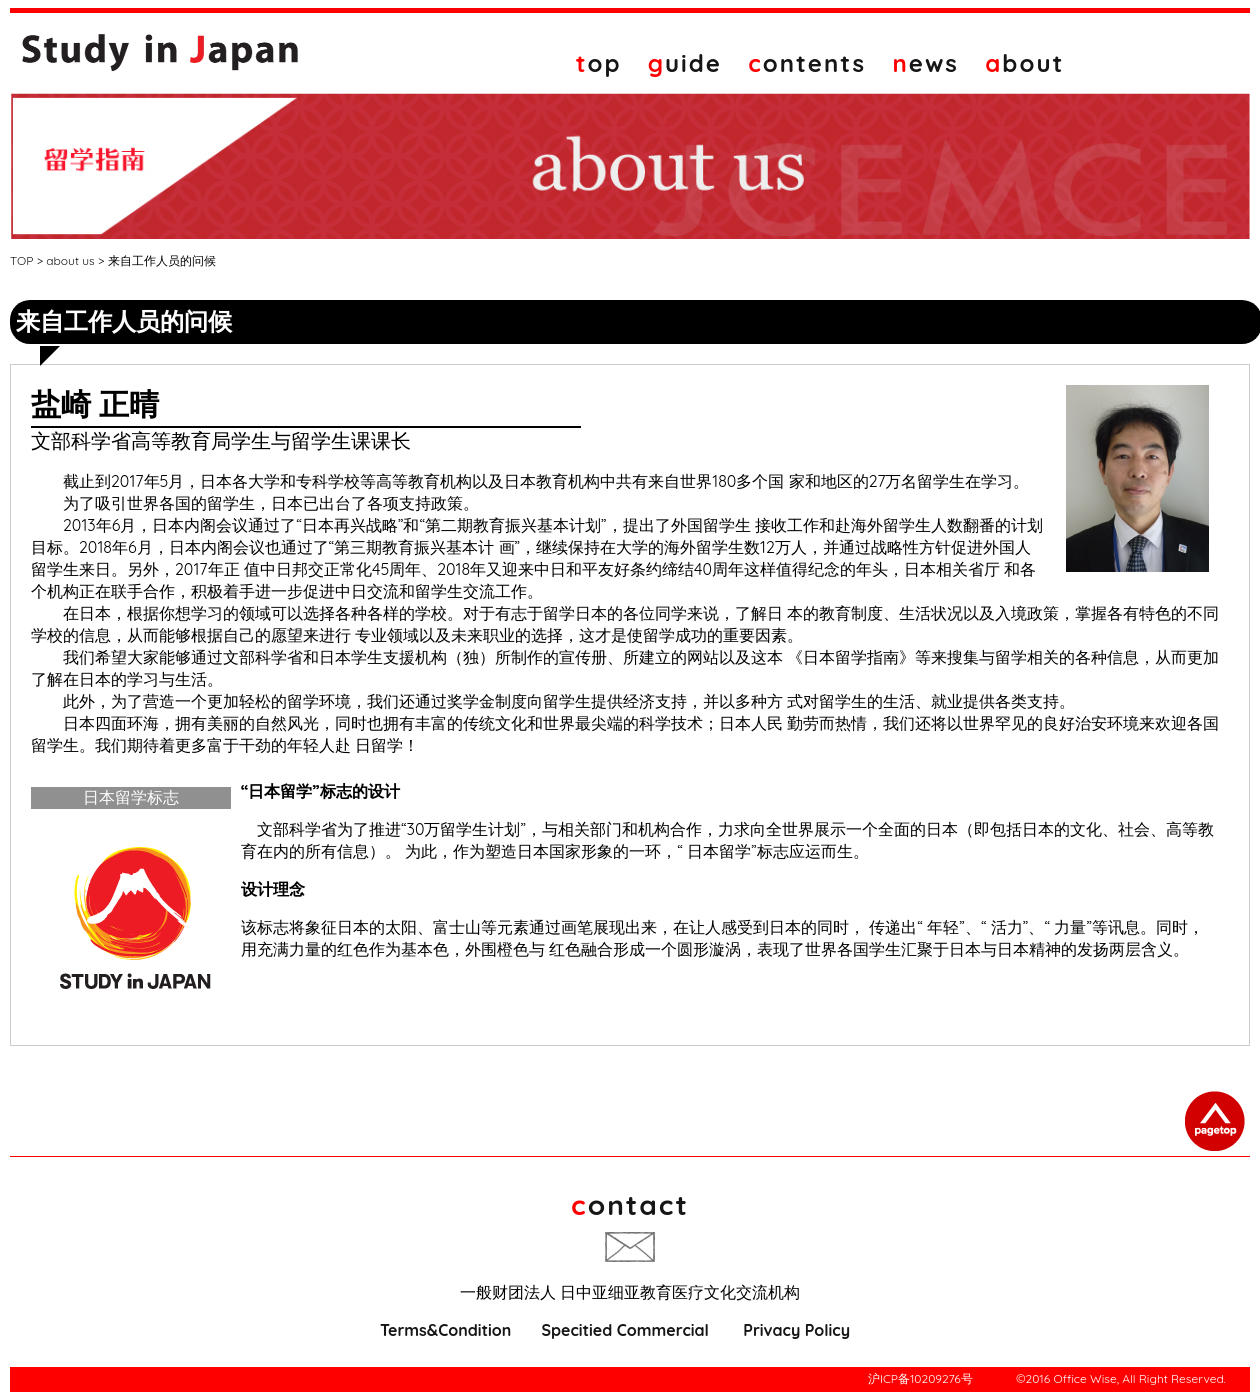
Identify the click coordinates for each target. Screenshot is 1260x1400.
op (599, 63)
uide (685, 63)
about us (70, 260)
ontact (630, 1204)
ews (926, 63)
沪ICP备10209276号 (920, 1378)
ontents (807, 63)
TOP (21, 260)
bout (1024, 63)
